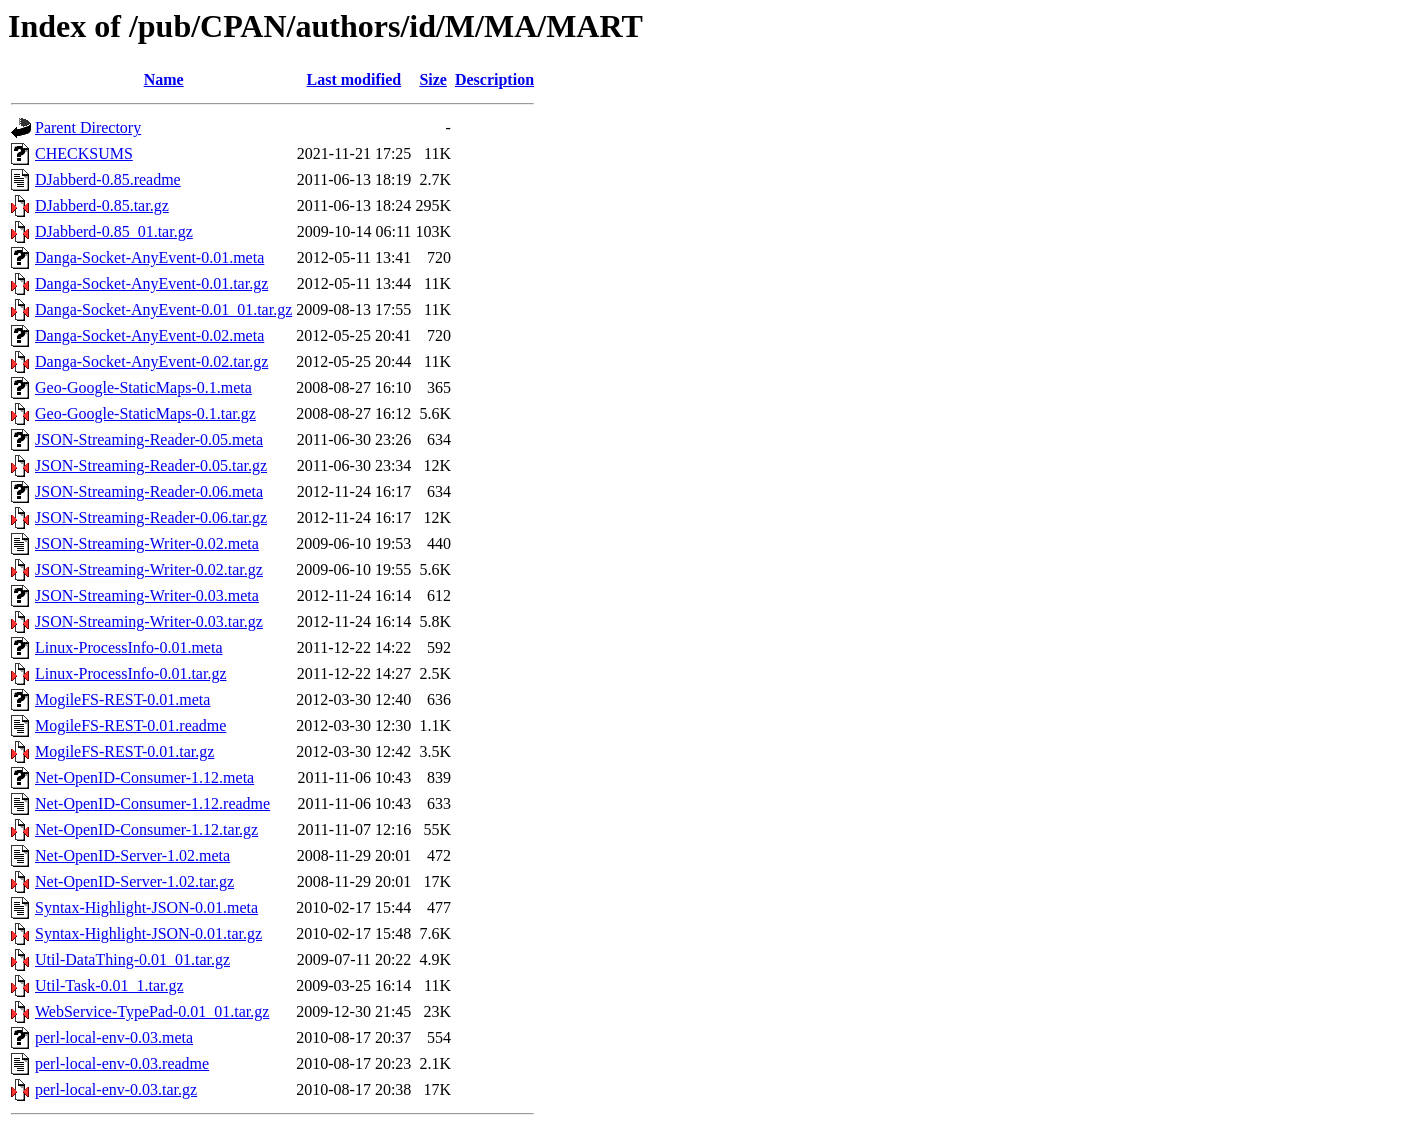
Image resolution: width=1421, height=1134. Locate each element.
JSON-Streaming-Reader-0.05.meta (149, 439)
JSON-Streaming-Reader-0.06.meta (149, 491)
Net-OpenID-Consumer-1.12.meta (144, 777)
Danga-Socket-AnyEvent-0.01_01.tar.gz (163, 309)
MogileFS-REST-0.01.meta (122, 699)
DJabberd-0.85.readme (108, 179)
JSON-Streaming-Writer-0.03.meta (147, 595)
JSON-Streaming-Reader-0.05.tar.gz (151, 465)
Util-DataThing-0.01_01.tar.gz (132, 959)
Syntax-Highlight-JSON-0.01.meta (146, 907)
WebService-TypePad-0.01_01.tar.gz (152, 1011)
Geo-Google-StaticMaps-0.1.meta (143, 387)
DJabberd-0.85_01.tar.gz (114, 231)
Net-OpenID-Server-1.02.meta (132, 855)
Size (433, 79)
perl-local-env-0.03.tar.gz (116, 1089)
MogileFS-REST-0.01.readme (130, 725)
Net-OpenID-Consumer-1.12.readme (152, 803)
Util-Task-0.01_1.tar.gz (109, 985)
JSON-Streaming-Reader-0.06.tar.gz (151, 517)
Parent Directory (88, 127)
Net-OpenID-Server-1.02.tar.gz (134, 881)
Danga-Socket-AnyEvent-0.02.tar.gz (151, 361)
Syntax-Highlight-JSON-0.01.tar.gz (148, 933)
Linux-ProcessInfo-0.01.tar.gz (131, 673)
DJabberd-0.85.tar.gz (102, 205)
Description (494, 79)
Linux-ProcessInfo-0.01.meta (129, 647)
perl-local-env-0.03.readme (122, 1063)
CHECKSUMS (84, 153)
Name (164, 79)
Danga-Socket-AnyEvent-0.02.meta (149, 335)
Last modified (353, 79)
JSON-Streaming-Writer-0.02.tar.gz (149, 569)
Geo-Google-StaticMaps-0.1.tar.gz (145, 413)
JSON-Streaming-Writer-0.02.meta (147, 543)
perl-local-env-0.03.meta (114, 1037)
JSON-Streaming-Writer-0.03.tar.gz (149, 621)
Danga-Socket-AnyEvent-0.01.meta (149, 257)
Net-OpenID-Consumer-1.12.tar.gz (146, 829)
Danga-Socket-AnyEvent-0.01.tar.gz (151, 283)
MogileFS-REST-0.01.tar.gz (124, 751)
